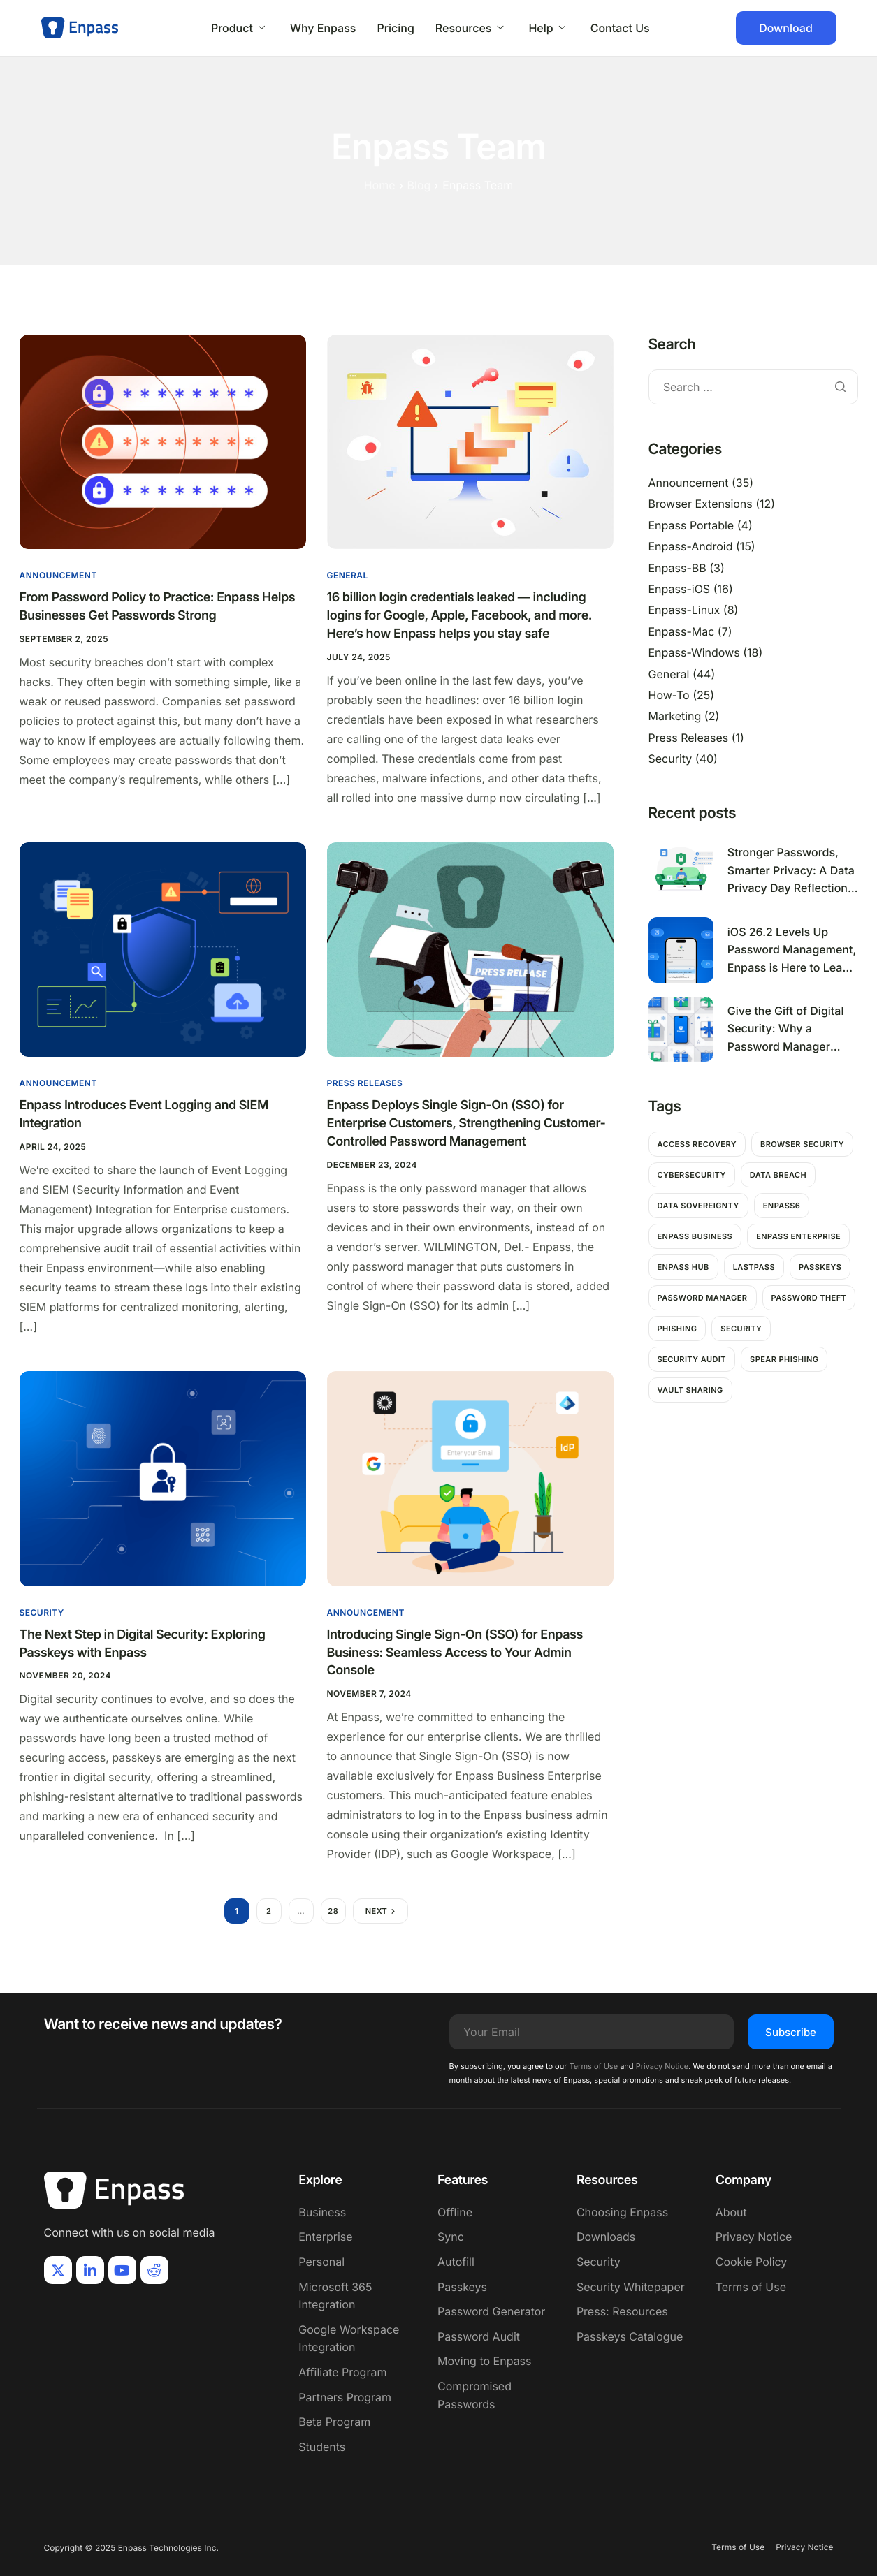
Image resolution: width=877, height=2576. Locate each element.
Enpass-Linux (684, 610)
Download (786, 28)
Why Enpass (323, 28)
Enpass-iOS (679, 589)
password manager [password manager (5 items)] (703, 1298)
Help (546, 28)
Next (376, 1911)
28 (333, 1911)
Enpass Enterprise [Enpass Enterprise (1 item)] (798, 1236)
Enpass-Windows (694, 652)
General (347, 575)
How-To (669, 695)
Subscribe (790, 2032)
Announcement (58, 575)
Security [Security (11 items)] (741, 1328)
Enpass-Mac (681, 631)
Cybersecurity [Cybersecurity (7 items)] (692, 1175)
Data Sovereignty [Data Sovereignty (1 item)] (698, 1205)
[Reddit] (154, 2270)
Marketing (675, 716)
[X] (58, 2270)
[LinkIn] (90, 2270)
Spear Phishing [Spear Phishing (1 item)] (784, 1359)
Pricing (395, 28)
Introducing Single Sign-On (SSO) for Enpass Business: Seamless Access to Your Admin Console (455, 1652)
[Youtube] (122, 2270)
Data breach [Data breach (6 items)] (778, 1175)
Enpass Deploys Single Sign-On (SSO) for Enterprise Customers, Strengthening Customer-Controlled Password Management (466, 1123)
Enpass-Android (690, 546)
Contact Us (620, 28)
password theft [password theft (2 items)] (809, 1298)
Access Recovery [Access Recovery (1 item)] (697, 1144)
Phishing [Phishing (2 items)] (677, 1328)
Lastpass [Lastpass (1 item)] (754, 1267)
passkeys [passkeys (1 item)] (820, 1267)
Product (238, 28)
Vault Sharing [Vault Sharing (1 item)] (690, 1390)
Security (42, 1612)
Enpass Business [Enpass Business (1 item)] (695, 1236)
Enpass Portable (691, 525)
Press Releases (365, 1083)
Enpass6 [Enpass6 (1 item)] (782, 1205)
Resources (469, 28)
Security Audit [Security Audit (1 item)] (692, 1359)
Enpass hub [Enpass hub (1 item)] (683, 1267)
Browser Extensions (700, 504)
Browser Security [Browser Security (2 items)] (802, 1144)
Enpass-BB (677, 568)
